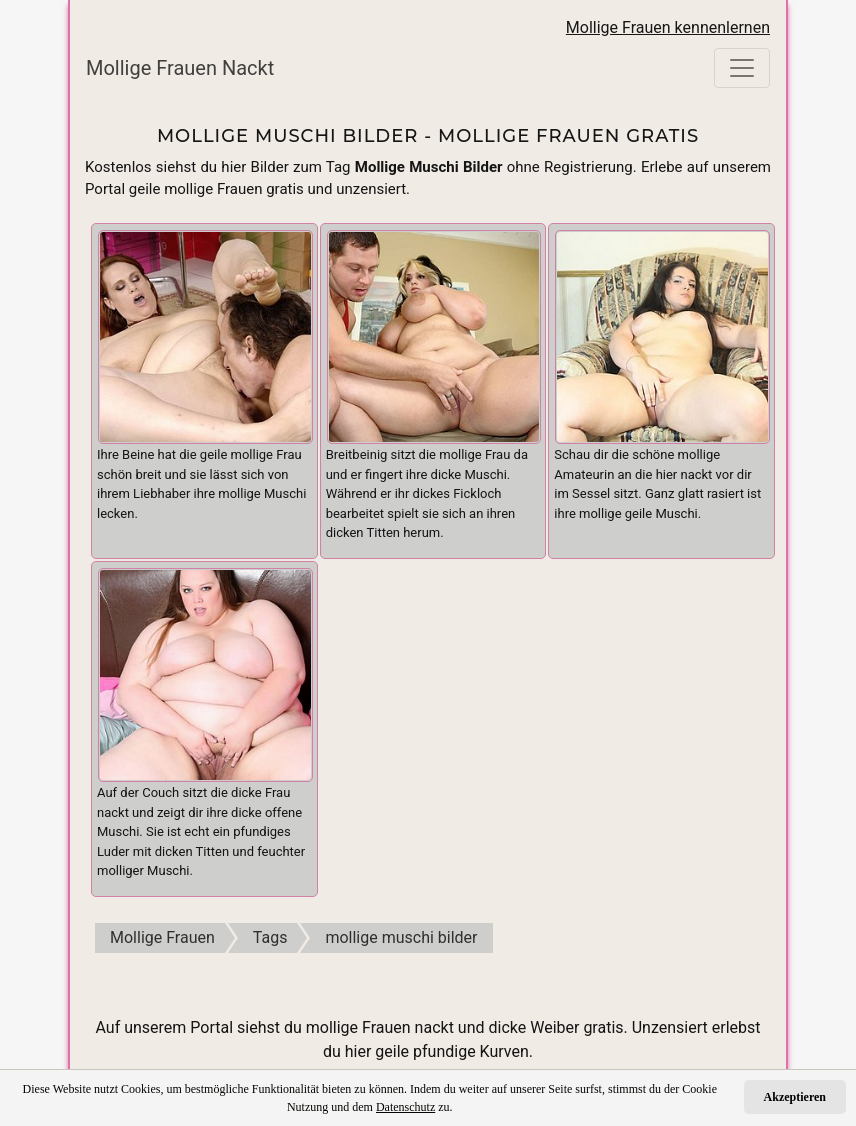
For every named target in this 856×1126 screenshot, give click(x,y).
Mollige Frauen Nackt (180, 68)
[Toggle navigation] (742, 68)
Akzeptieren (795, 1097)
